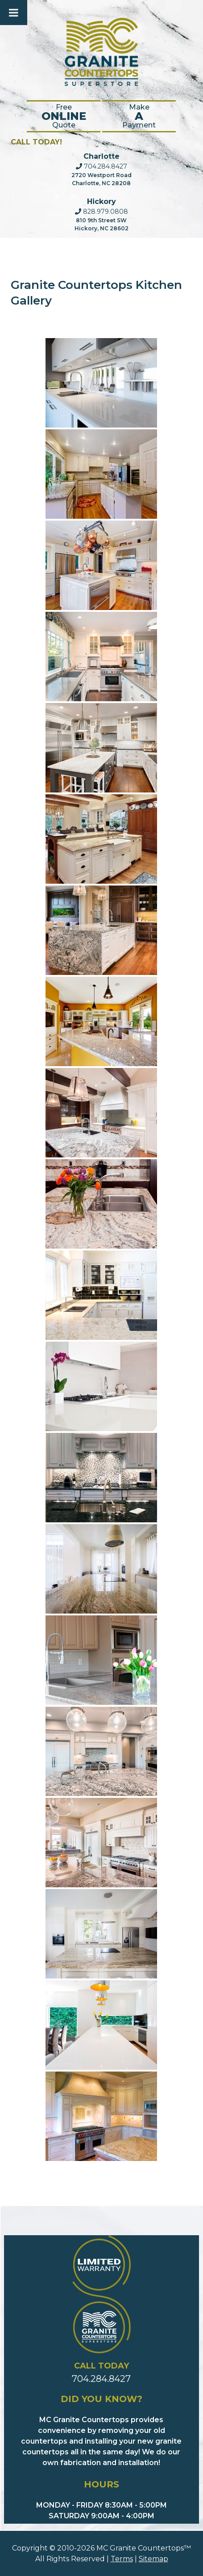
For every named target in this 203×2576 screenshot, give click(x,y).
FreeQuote (63, 116)
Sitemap (153, 2559)
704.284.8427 (101, 166)
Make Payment (139, 116)
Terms (122, 2559)
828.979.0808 (101, 212)
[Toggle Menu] (13, 12)
